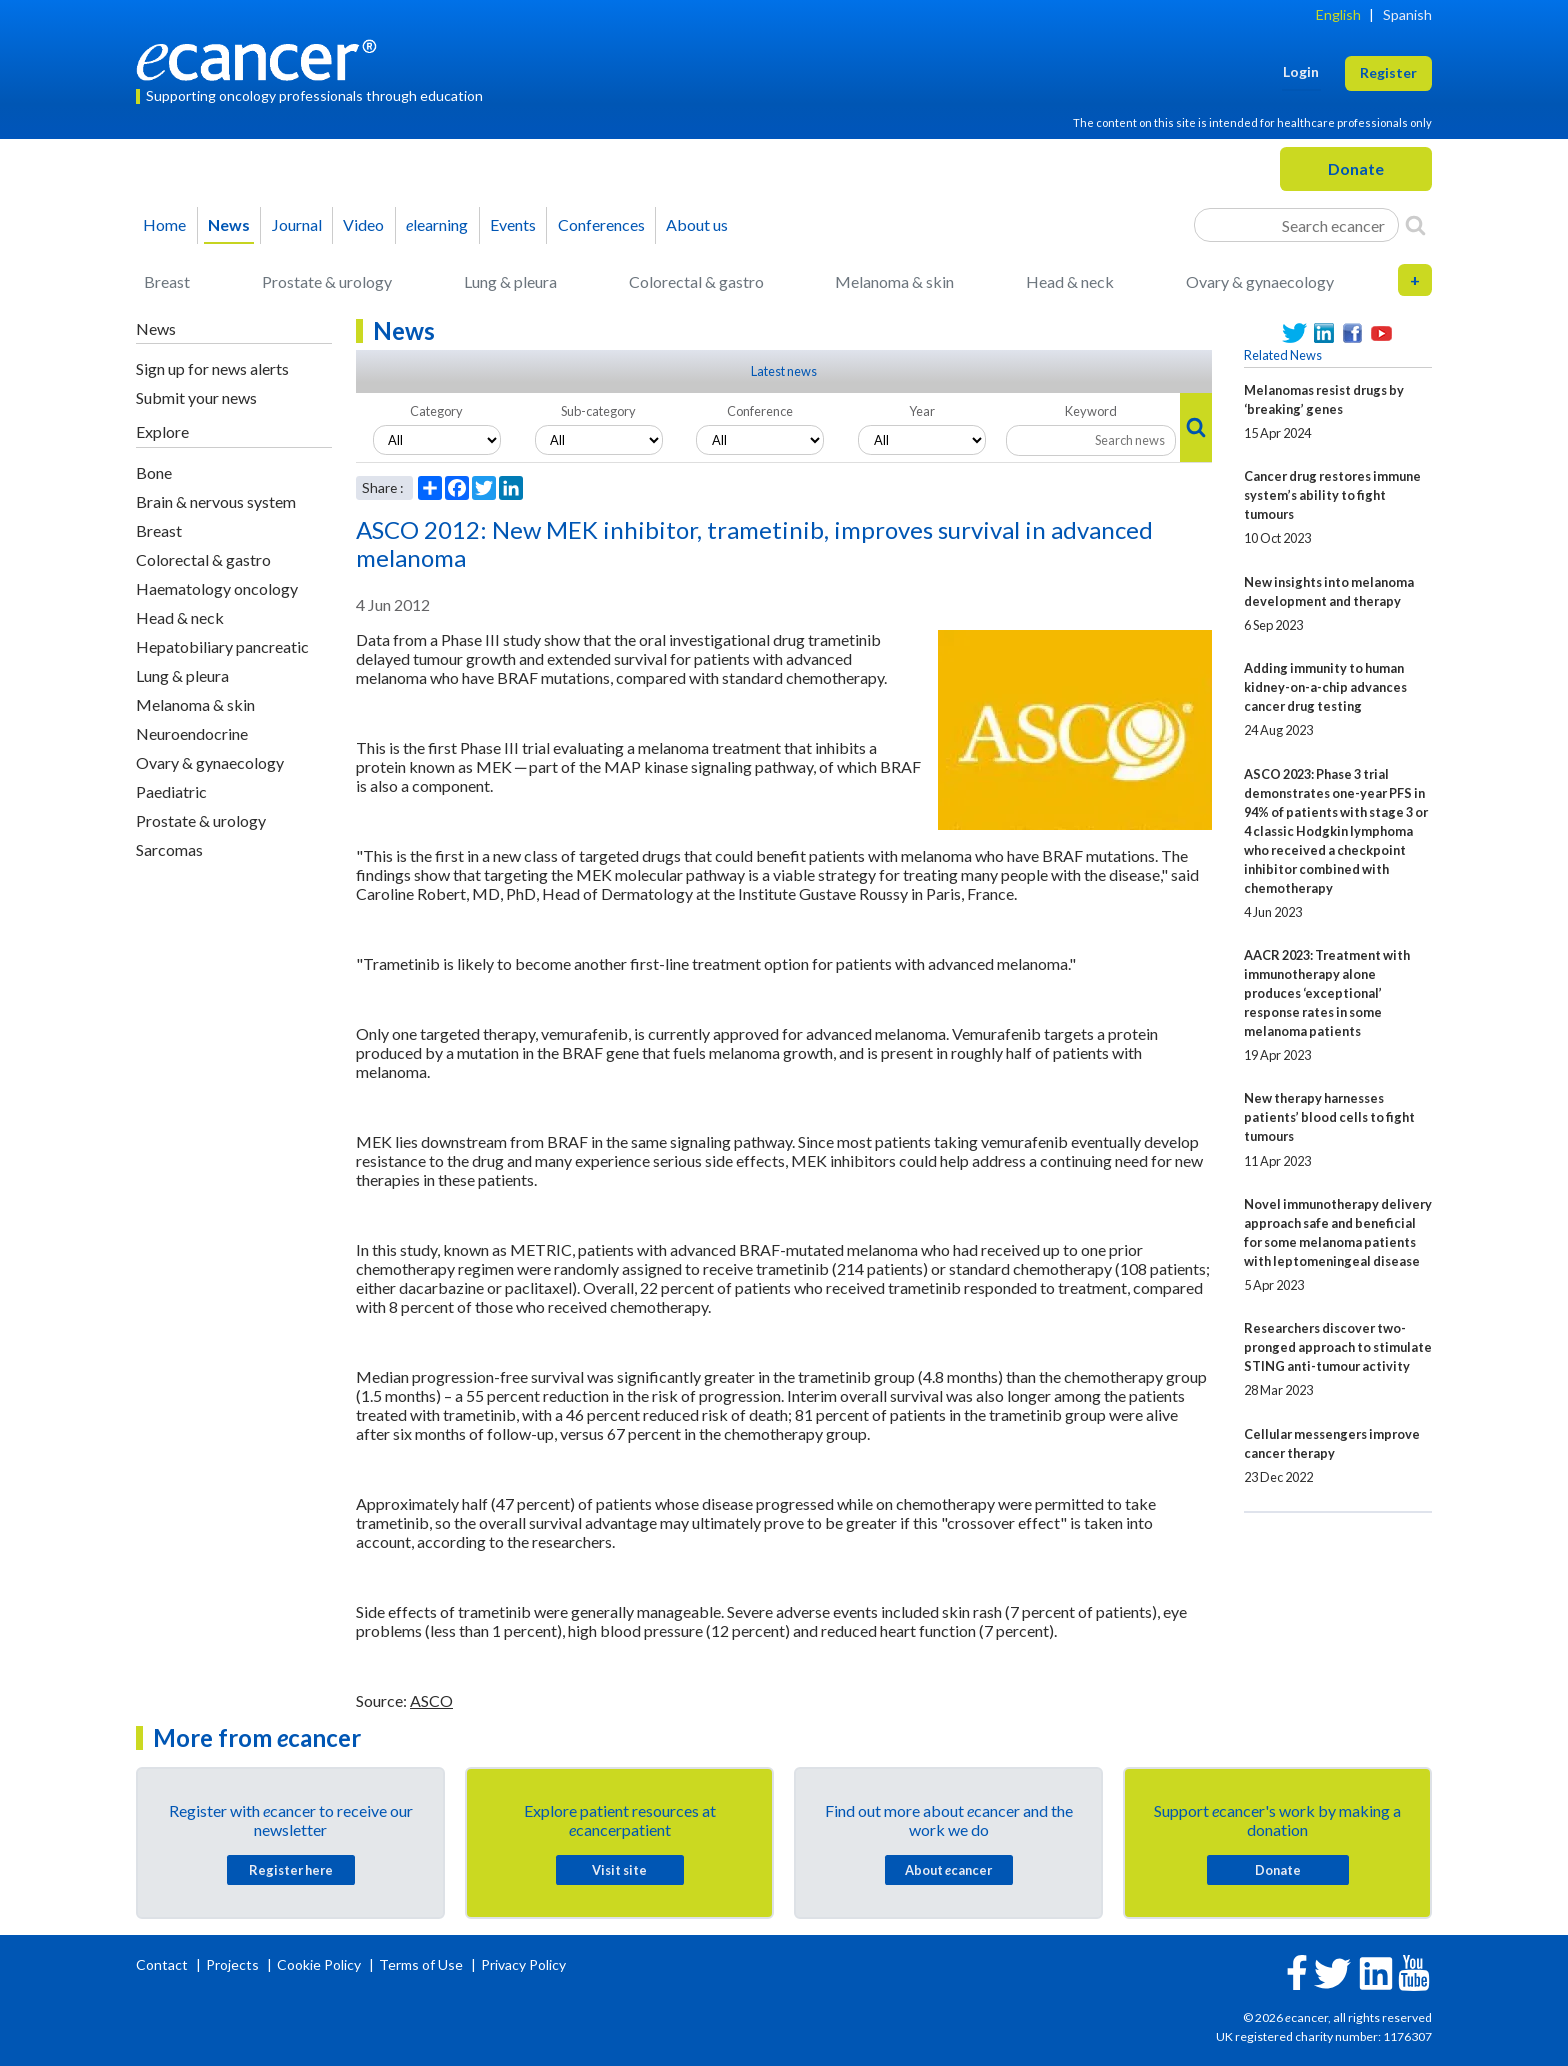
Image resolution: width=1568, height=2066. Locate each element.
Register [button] (1388, 72)
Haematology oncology (217, 588)
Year (922, 411)
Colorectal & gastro (696, 281)
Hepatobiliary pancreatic (222, 646)
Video (363, 224)
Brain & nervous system (216, 501)
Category (436, 411)
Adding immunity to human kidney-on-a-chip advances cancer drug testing (1325, 687)
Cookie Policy (319, 1964)
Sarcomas (169, 849)
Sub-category (598, 411)
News (229, 224)
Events (513, 224)
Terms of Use (421, 1964)
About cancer (948, 1870)
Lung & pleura (510, 281)
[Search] (1415, 225)
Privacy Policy (523, 1964)
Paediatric (171, 791)
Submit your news (196, 397)
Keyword (1091, 411)
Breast (167, 281)
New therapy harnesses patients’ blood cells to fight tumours (1329, 1117)
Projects (234, 1964)
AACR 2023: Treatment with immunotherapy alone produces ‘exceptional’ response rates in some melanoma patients (1327, 993)
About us (697, 224)
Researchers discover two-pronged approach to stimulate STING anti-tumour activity (1338, 1347)
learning (437, 224)
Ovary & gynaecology (1260, 281)
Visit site (619, 1870)
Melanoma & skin (894, 281)
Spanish (1407, 14)
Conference (760, 411)
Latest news (784, 371)
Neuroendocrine (192, 733)
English (1338, 14)
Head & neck (1070, 281)
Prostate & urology (327, 281)
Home (164, 224)
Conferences (601, 224)
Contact (163, 1964)
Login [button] (1301, 71)
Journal (297, 224)
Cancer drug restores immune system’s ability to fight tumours (1332, 495)
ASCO (431, 1700)
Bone (154, 472)
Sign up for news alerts (212, 368)
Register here (291, 1870)
